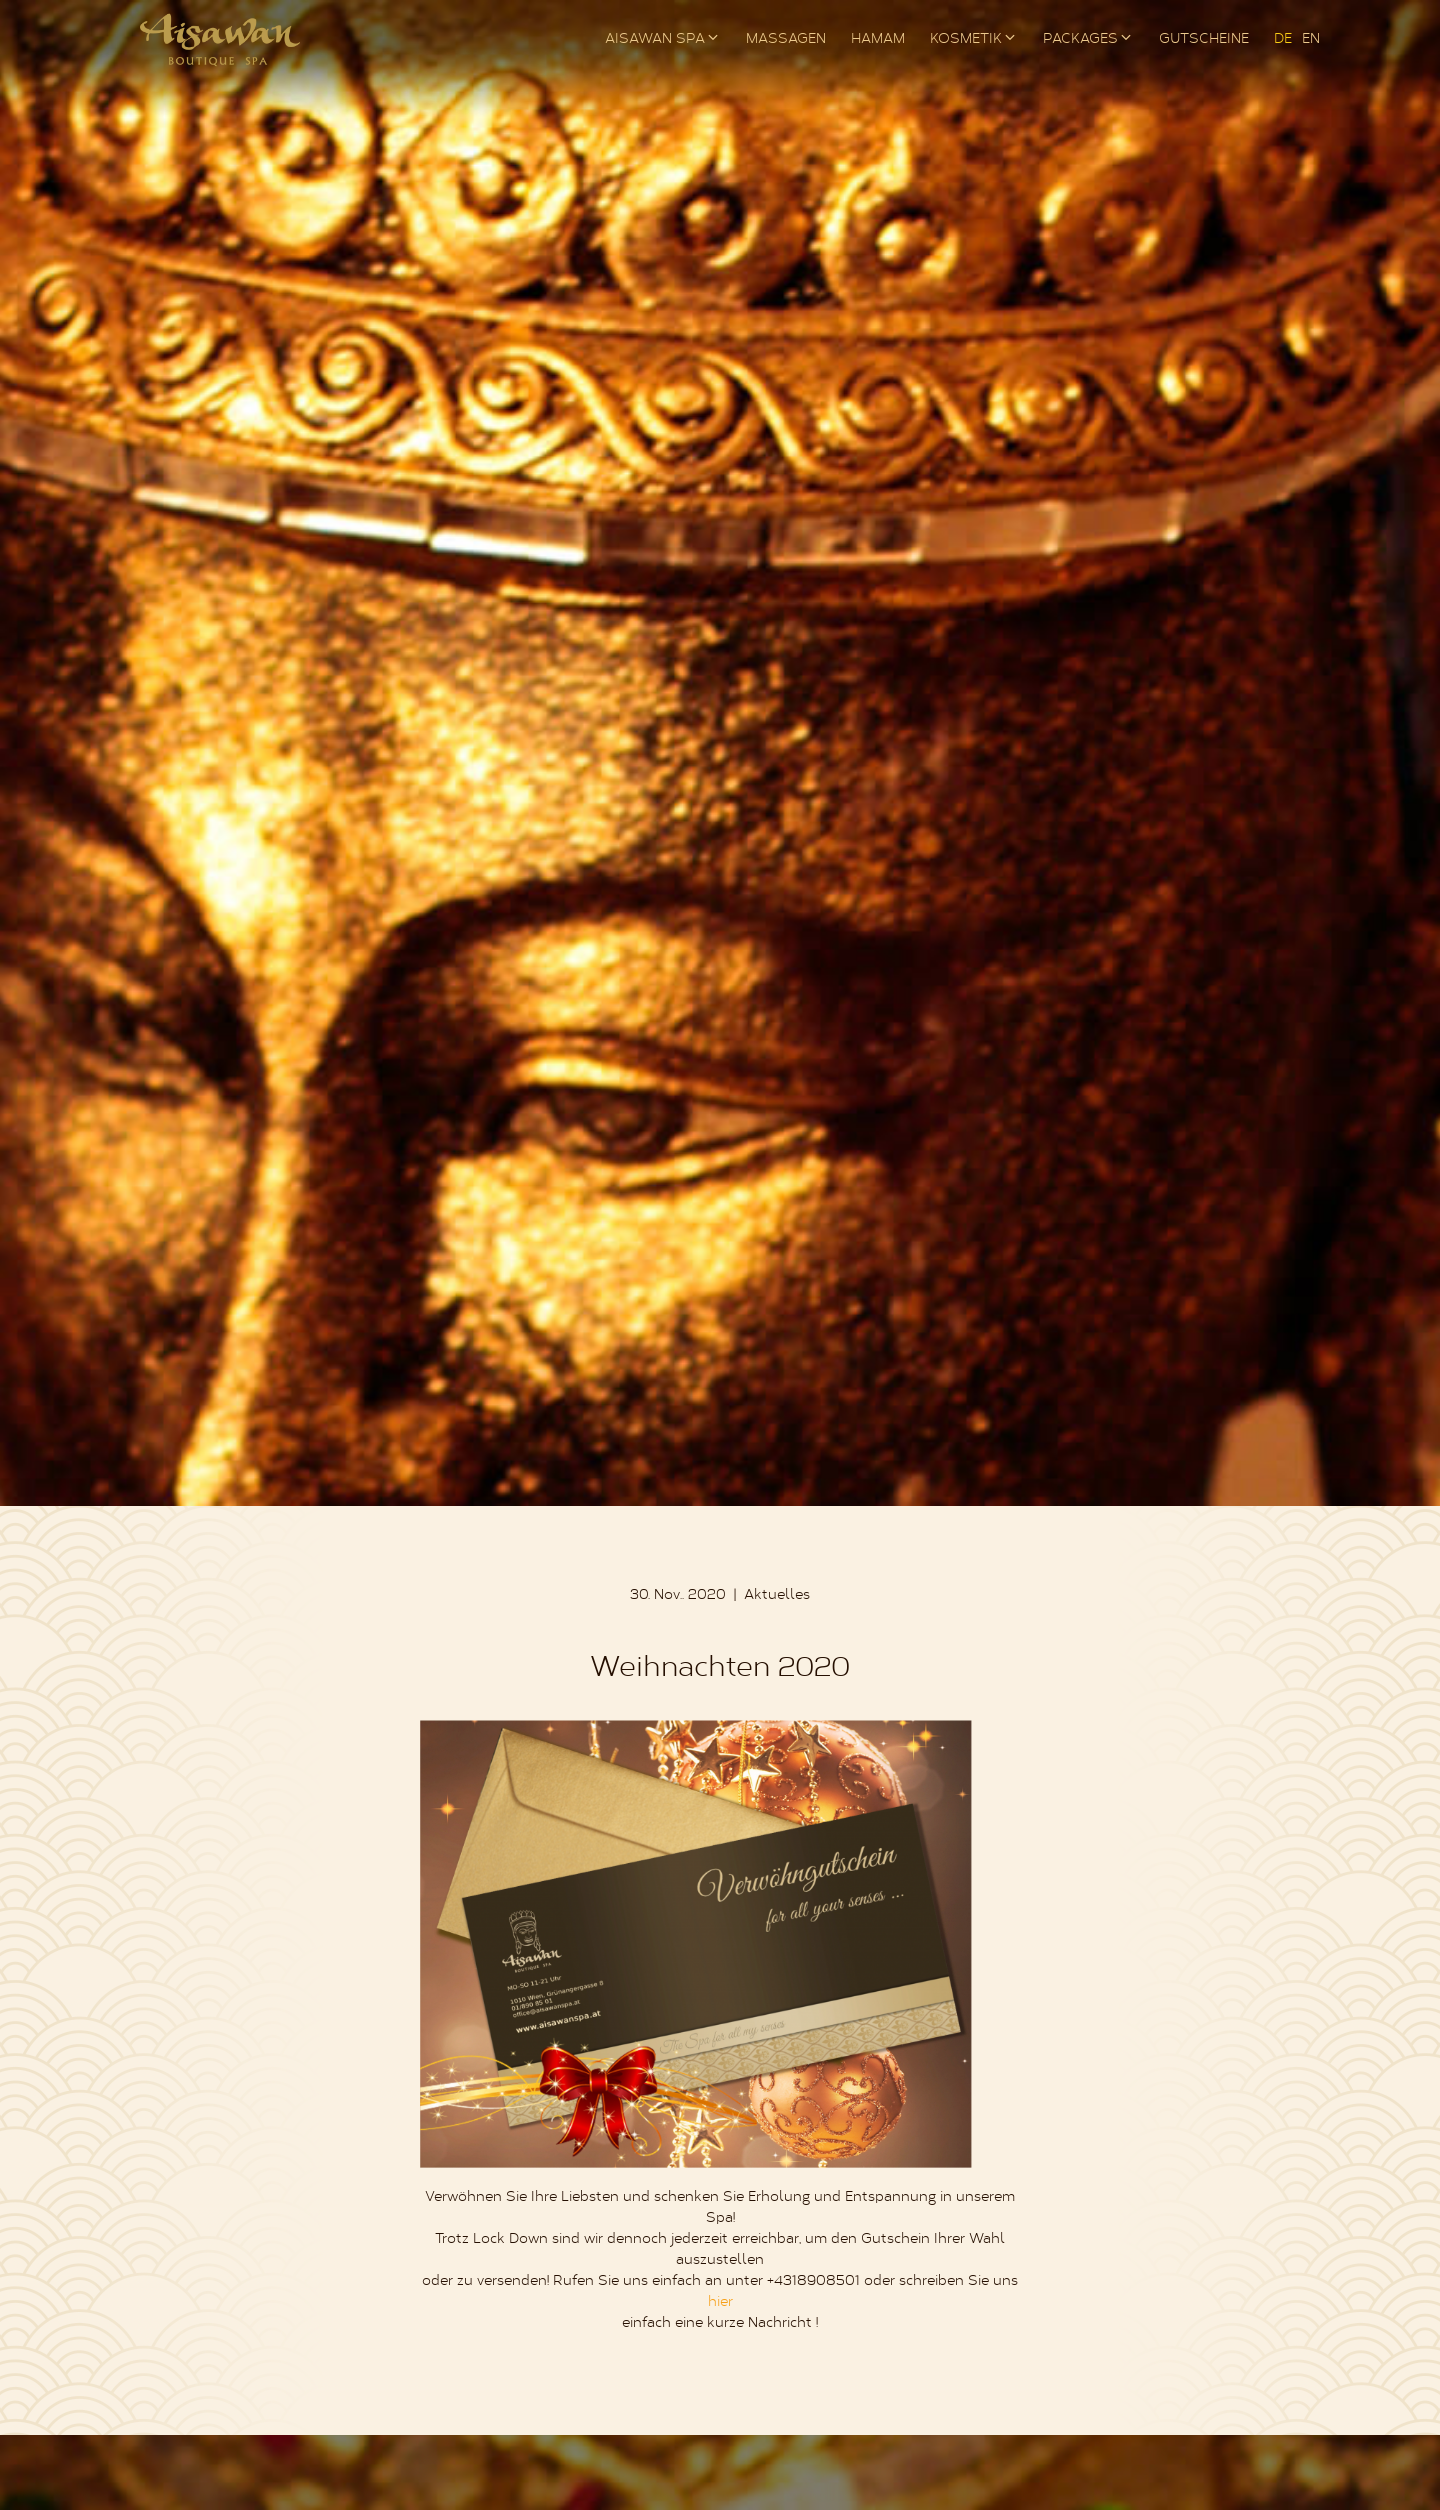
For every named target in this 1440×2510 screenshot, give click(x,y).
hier (720, 2303)
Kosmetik (966, 40)
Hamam (878, 40)
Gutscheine (1204, 40)
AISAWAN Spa (655, 40)
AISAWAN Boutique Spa (220, 40)
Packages (1080, 40)
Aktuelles (777, 1596)
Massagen (786, 40)
